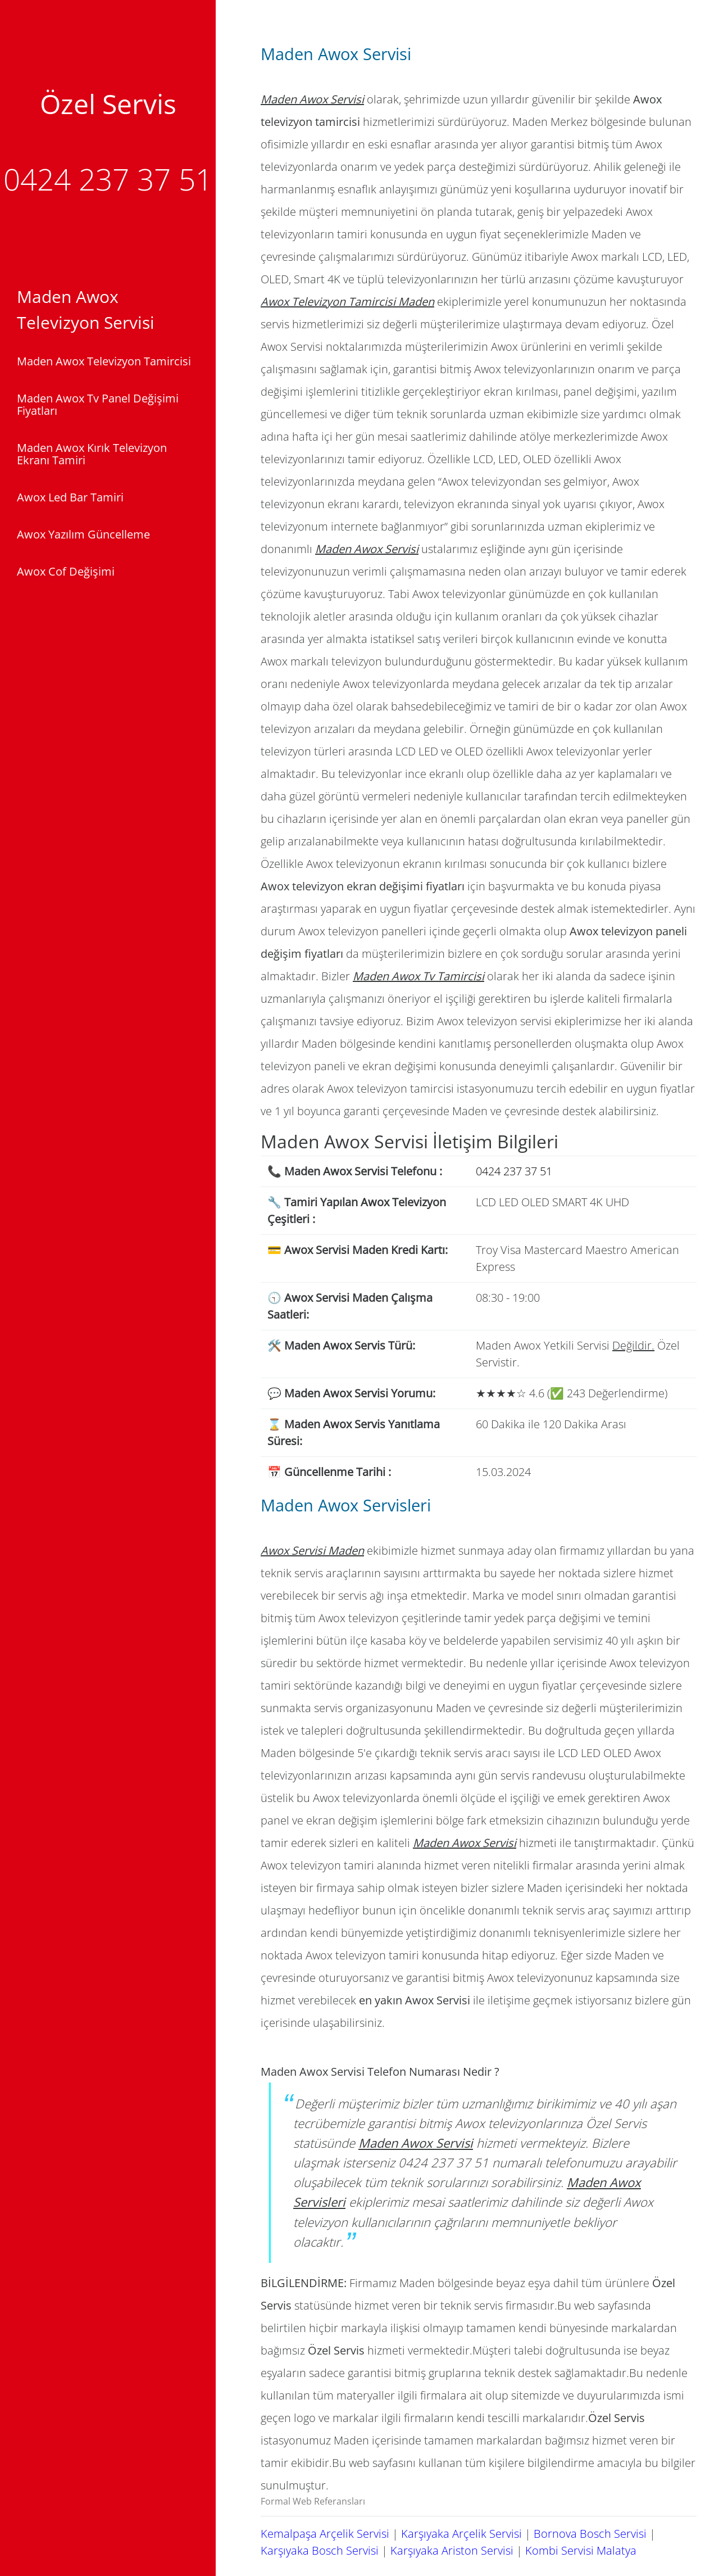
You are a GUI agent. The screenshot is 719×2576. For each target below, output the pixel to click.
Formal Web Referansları (313, 2501)
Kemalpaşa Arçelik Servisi (325, 2533)
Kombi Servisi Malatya (580, 2550)
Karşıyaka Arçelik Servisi (461, 2533)
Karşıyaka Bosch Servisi (320, 2550)
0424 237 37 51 (107, 179)
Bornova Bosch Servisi (590, 2533)
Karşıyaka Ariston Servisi (451, 2550)
